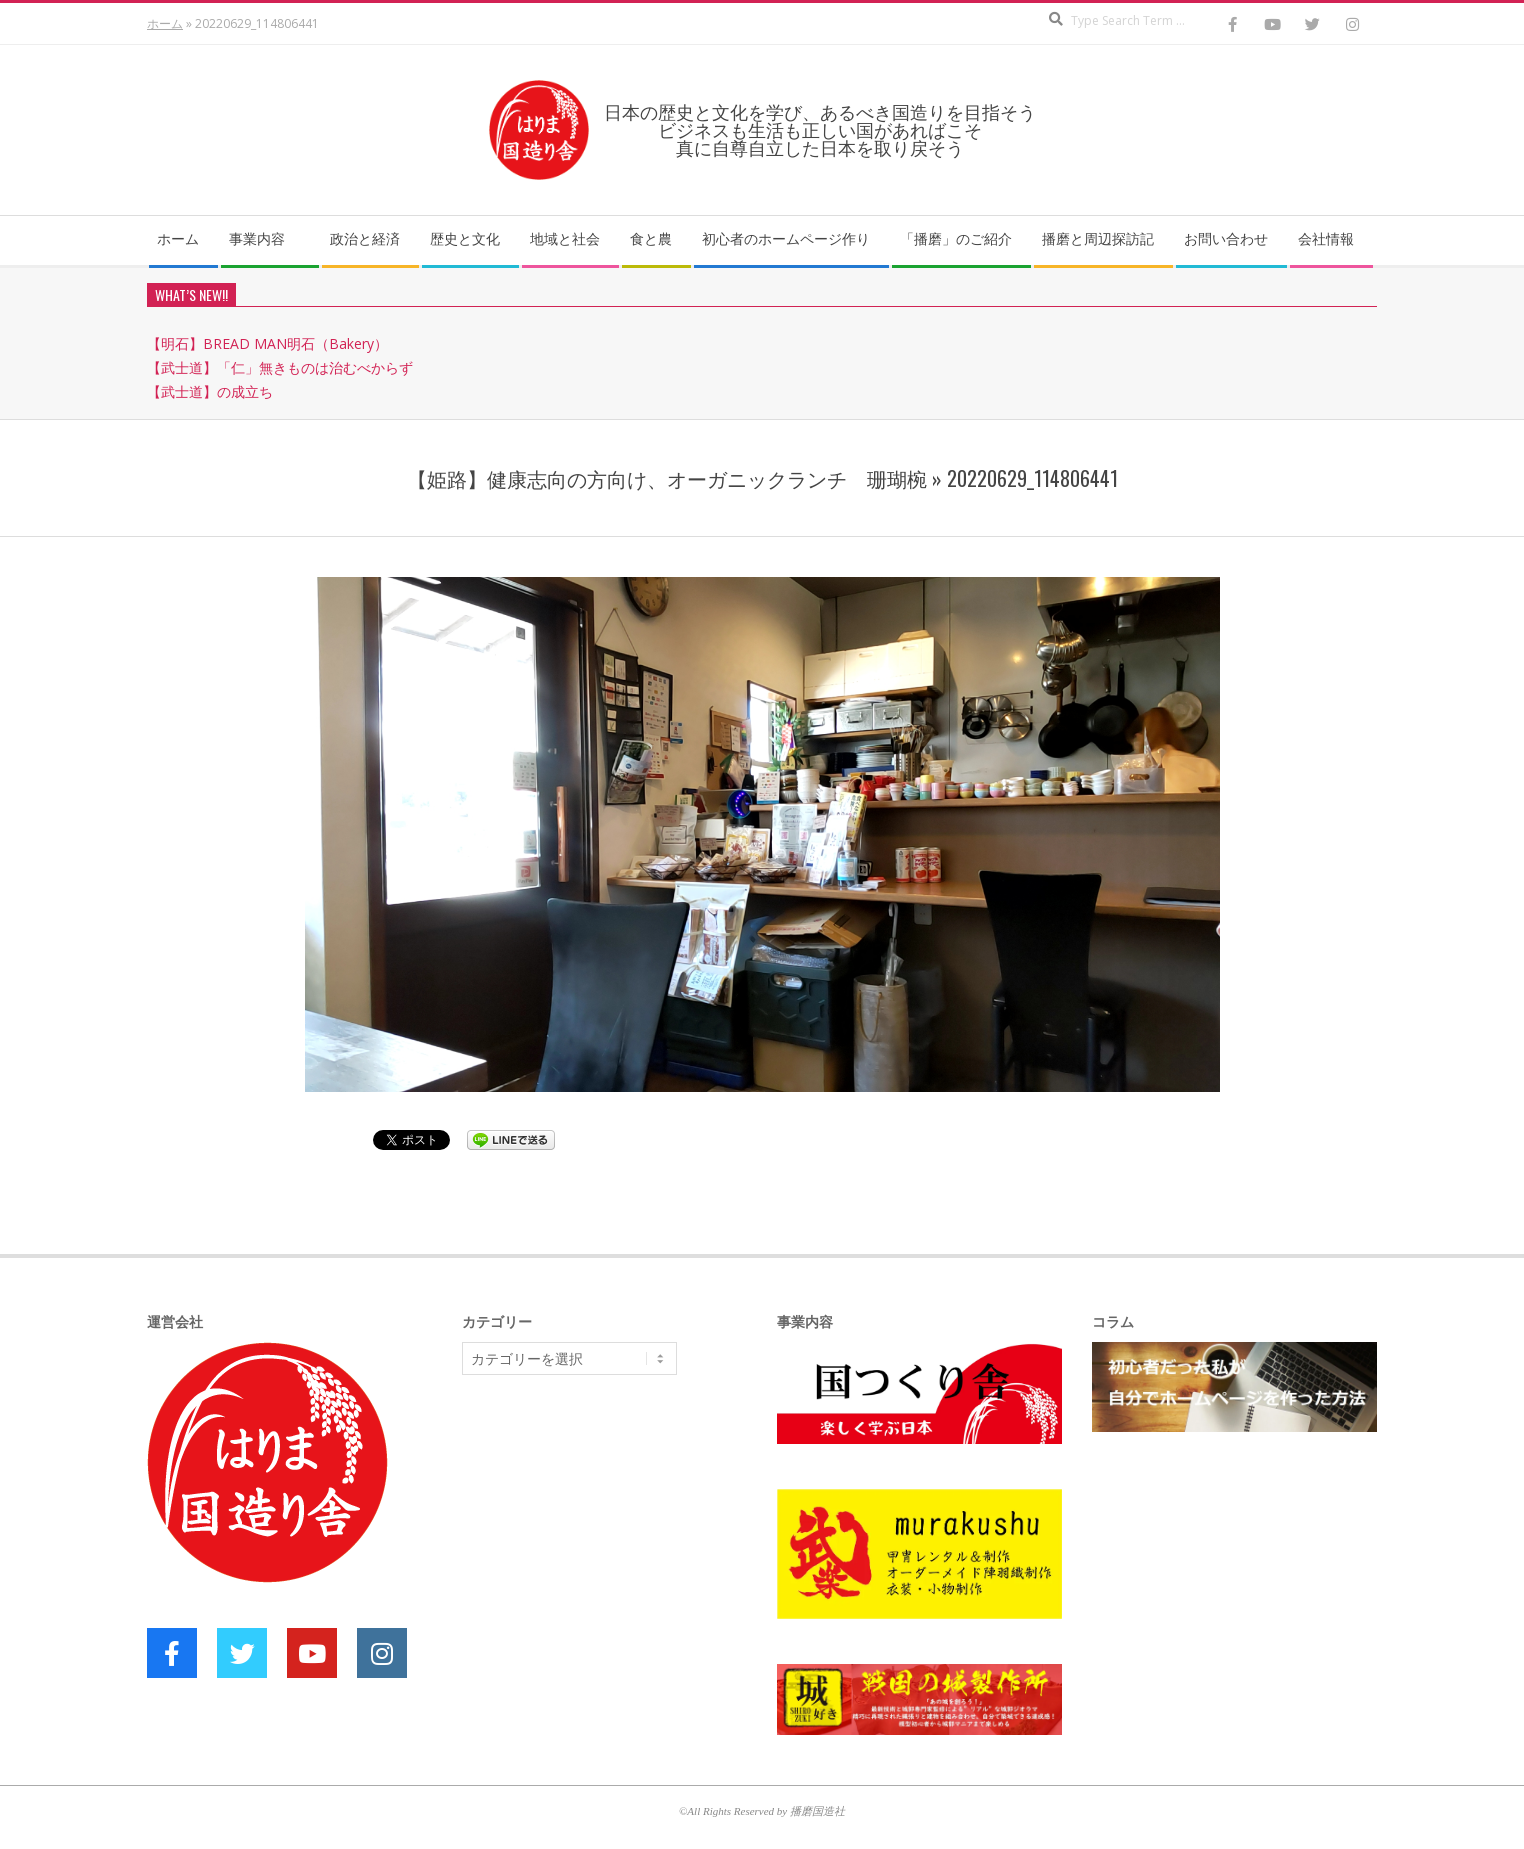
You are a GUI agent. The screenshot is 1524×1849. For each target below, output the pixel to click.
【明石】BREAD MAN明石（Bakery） (267, 343)
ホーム (165, 23)
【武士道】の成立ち (210, 391)
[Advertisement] (612, 1545)
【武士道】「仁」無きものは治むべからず (280, 367)
